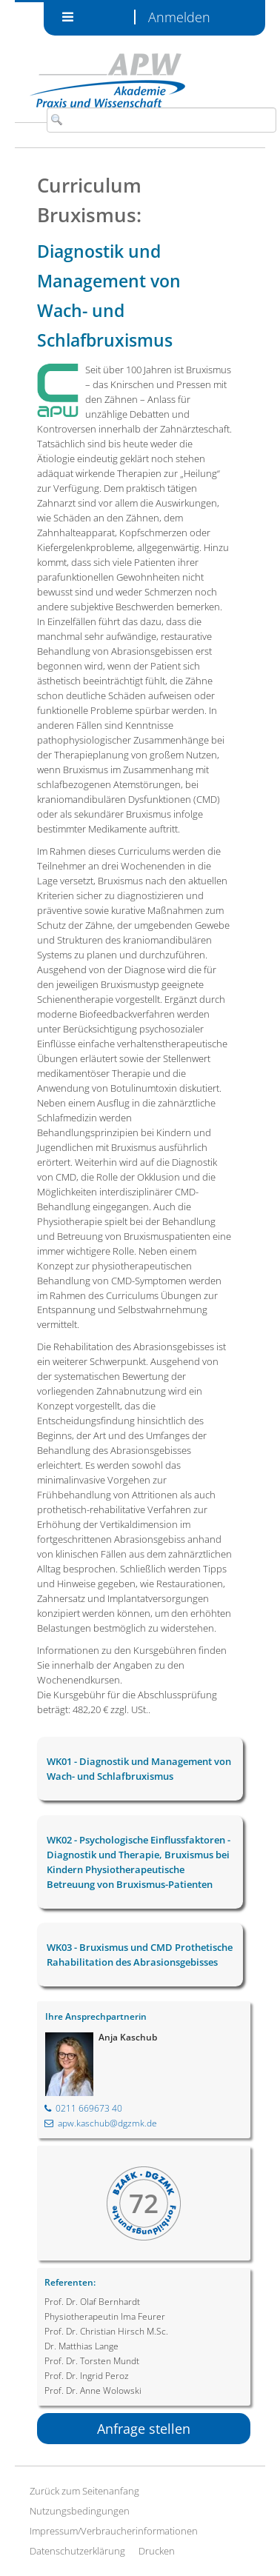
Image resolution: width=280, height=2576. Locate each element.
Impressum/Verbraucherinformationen (114, 2530)
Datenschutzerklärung (77, 2550)
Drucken (157, 2550)
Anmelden (179, 17)
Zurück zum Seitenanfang (84, 2490)
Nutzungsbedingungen (80, 2510)
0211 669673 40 (83, 2108)
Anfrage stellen (143, 2428)
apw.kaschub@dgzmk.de (100, 2123)
